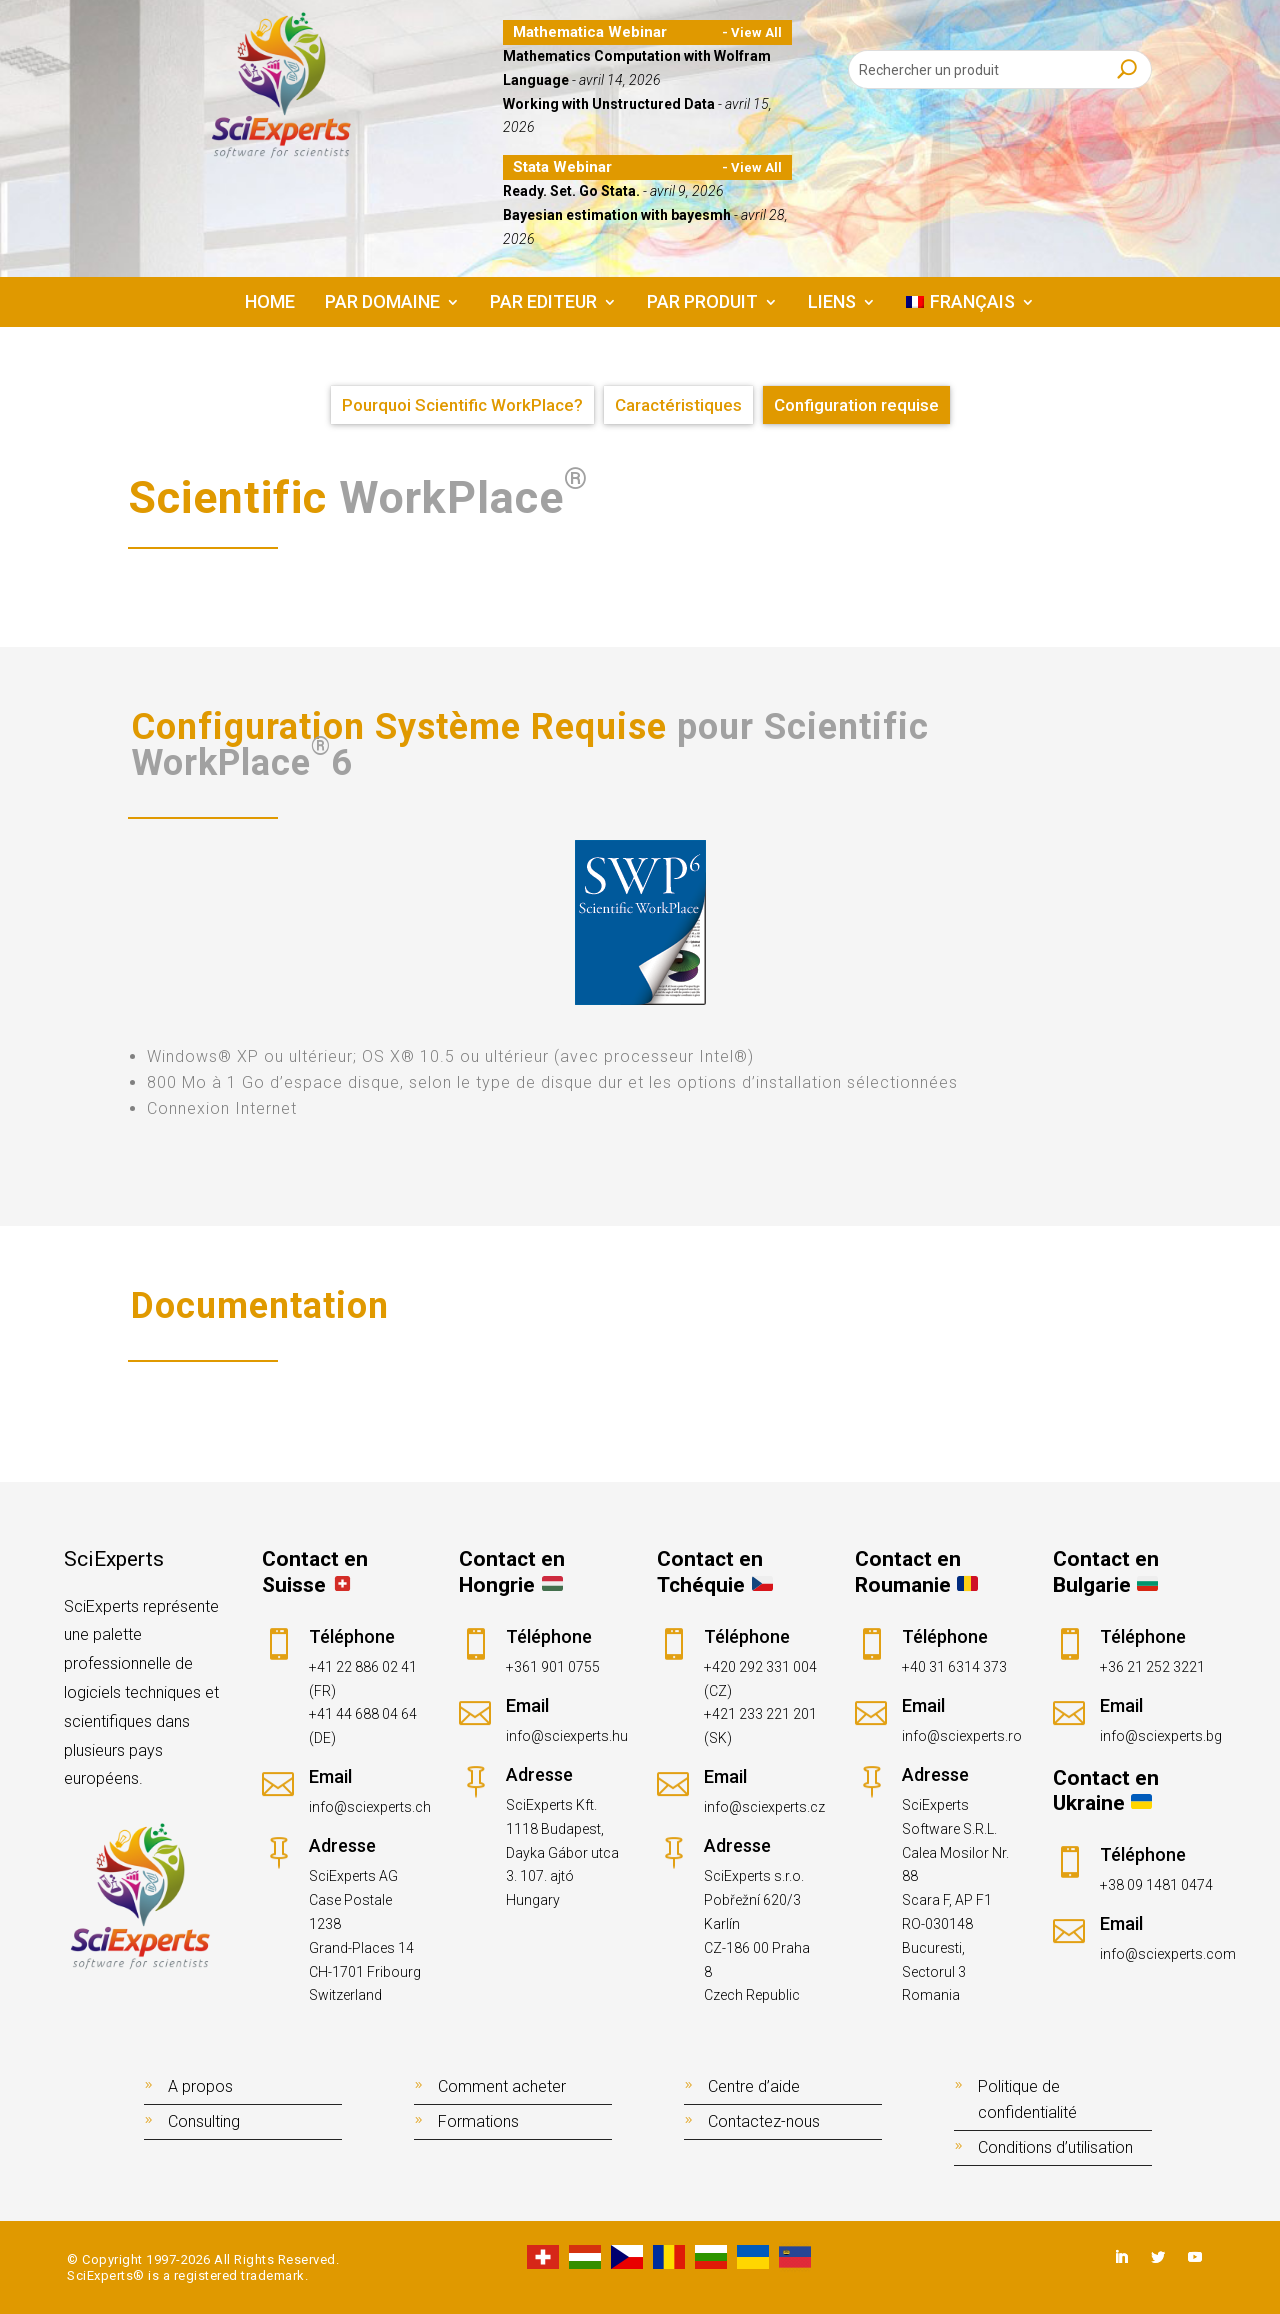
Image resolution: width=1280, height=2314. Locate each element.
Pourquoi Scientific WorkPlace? (462, 405)
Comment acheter (502, 2086)
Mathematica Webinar (590, 32)
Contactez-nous (764, 2121)
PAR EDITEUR (543, 303)
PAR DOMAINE (382, 303)
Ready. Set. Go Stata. (571, 191)
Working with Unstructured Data (609, 104)
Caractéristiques (678, 405)
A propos (200, 2086)
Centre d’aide (754, 2086)
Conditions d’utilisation (1055, 2147)
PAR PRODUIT (702, 303)
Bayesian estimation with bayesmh (617, 215)
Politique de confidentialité (1027, 2099)
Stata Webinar (562, 167)
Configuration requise (856, 405)
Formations (478, 2121)
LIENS (832, 303)
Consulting (204, 2121)
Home (270, 303)
